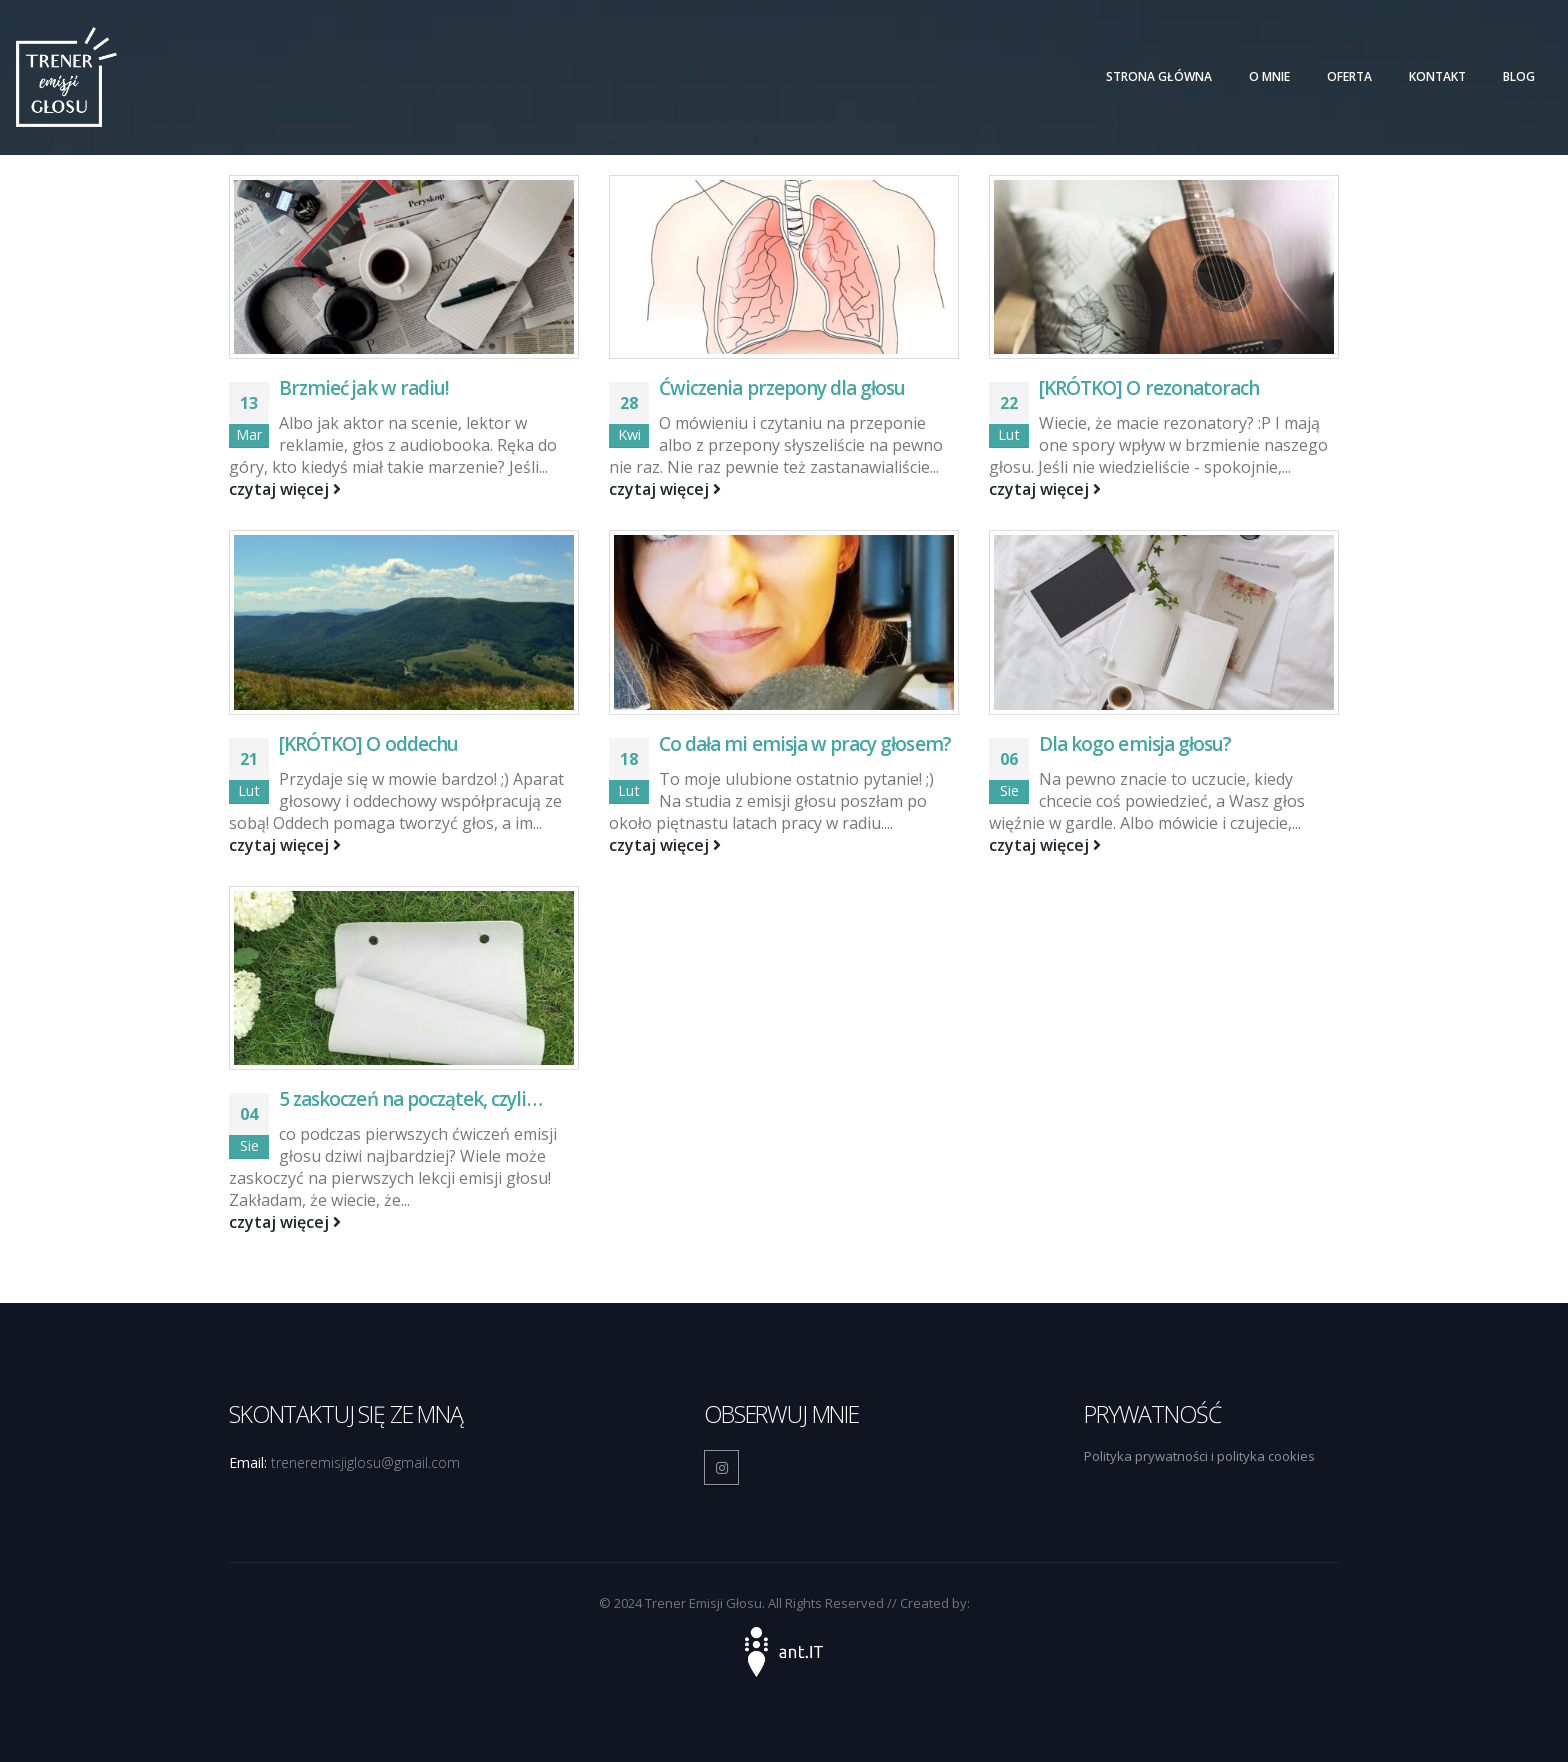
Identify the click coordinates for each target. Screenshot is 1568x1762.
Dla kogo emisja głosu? (1135, 744)
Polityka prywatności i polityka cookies (1199, 1456)
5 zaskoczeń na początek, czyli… (410, 1099)
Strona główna (1159, 76)
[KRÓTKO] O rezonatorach (1149, 388)
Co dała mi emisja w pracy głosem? (805, 744)
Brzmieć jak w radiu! (364, 388)
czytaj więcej (285, 489)
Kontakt (1437, 76)
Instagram (721, 1467)
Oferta (1349, 76)
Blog (1519, 76)
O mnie (1269, 76)
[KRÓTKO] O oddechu (368, 744)
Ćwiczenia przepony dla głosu (782, 388)
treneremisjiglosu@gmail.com (365, 1462)
